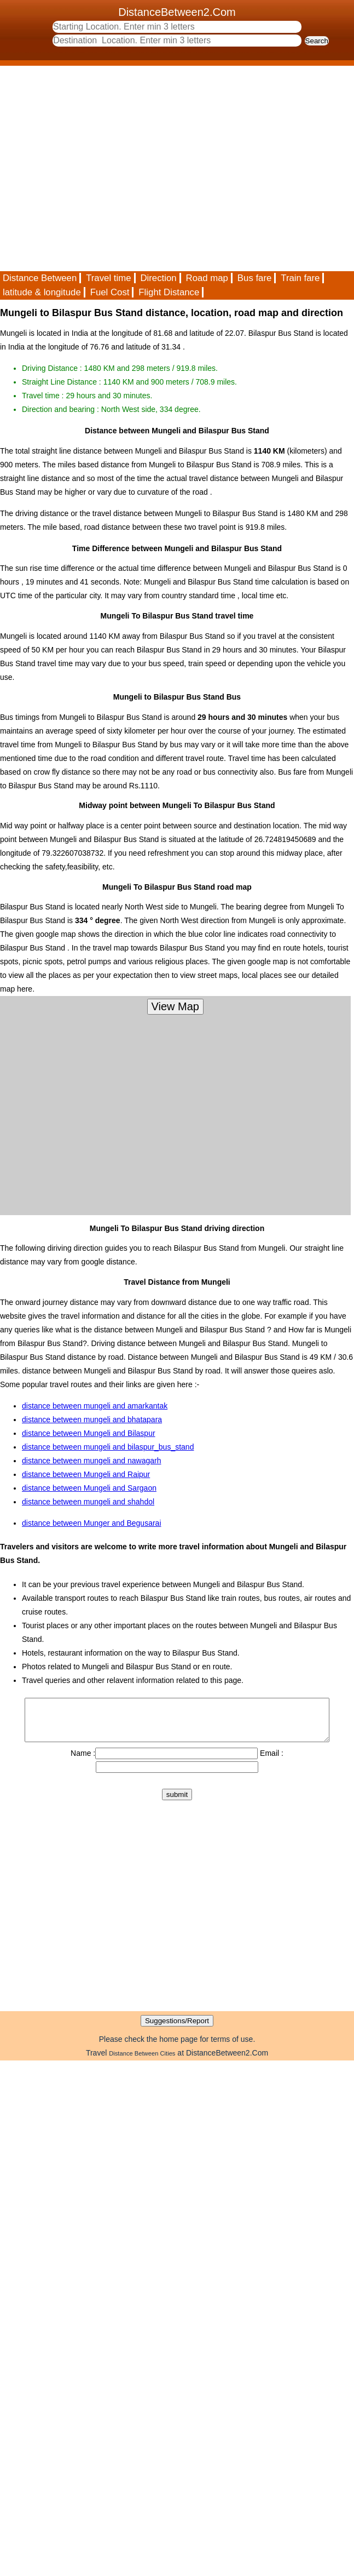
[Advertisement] (102, 168)
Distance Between (40, 278)
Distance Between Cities (142, 2061)
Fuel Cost (110, 292)
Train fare (300, 278)
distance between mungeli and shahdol (88, 1501)
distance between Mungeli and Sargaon (89, 1488)
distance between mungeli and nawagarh (91, 1460)
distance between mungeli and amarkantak (94, 1405)
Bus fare (254, 278)
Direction (158, 278)
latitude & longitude (42, 292)
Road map (207, 278)
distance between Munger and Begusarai (91, 1523)
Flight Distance (168, 292)
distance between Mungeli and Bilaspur (88, 1433)
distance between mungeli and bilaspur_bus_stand (108, 1446)
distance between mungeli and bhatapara (92, 1419)
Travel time (108, 278)
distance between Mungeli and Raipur (86, 1474)
